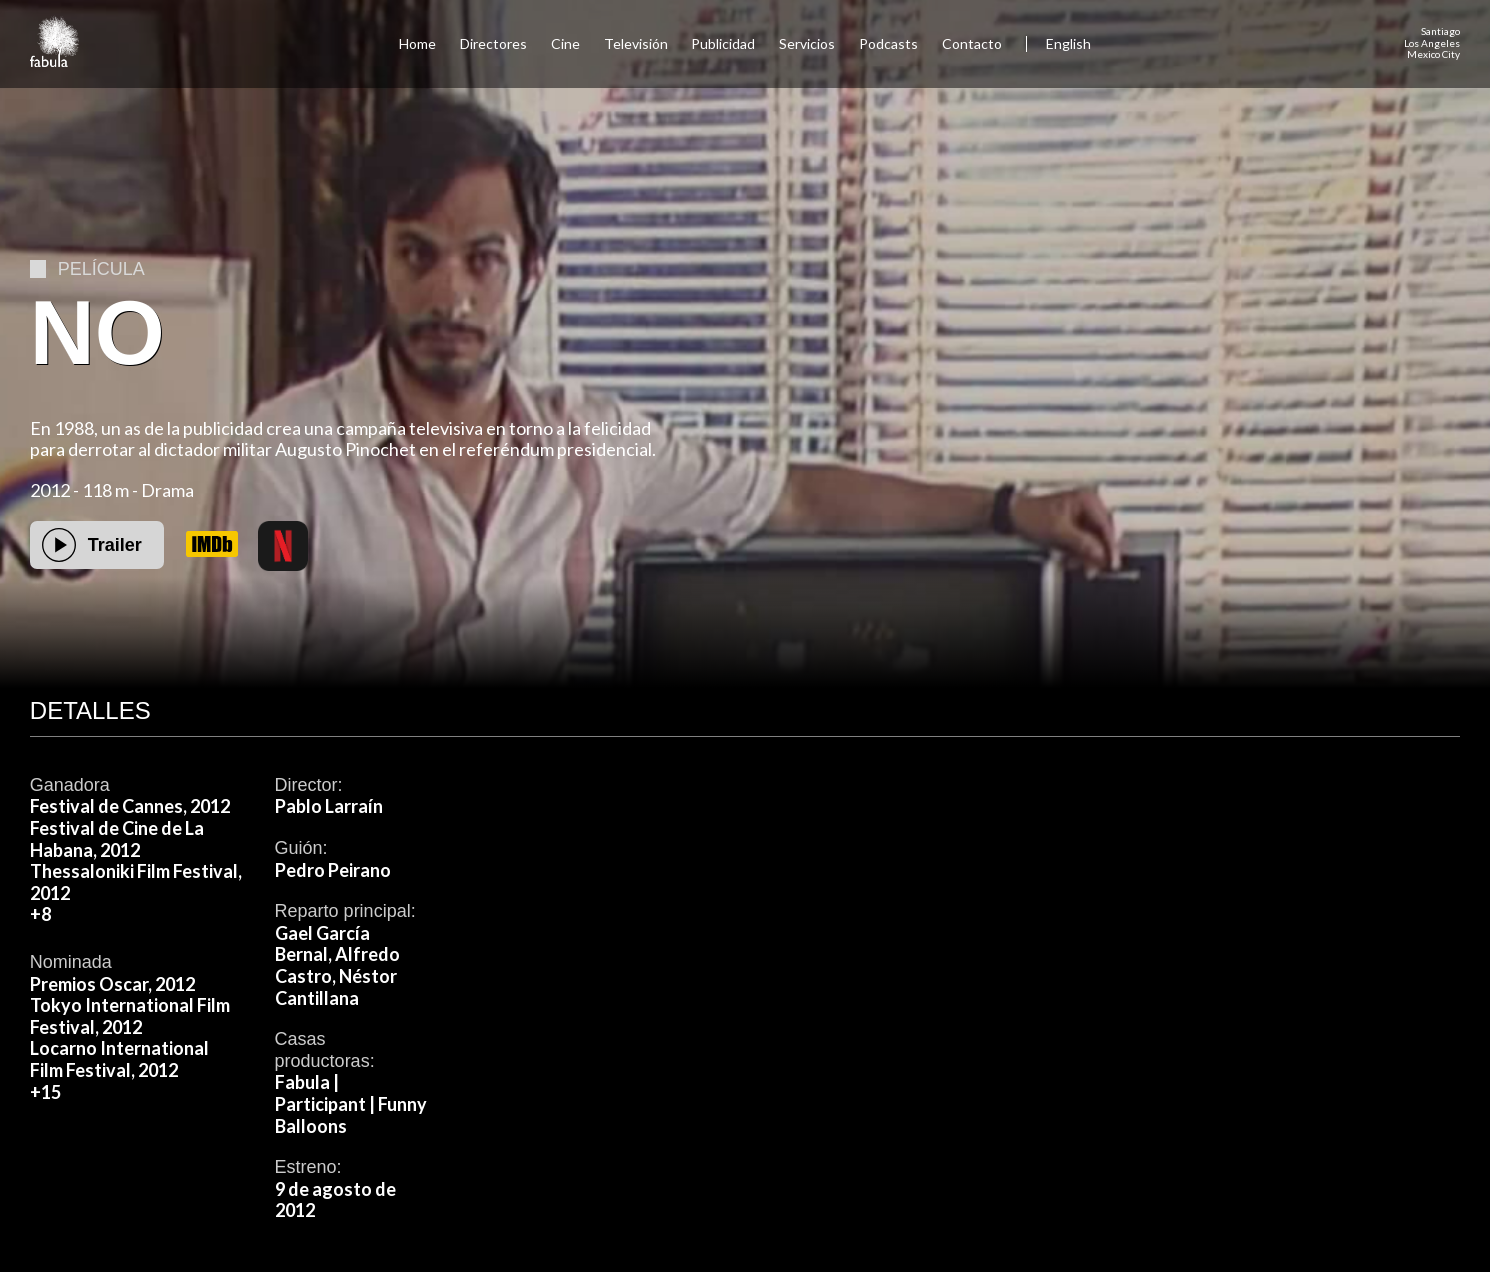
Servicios (807, 43)
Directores (493, 43)
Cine (565, 43)
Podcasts (888, 43)
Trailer (115, 545)
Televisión (636, 43)
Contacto (972, 43)
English (1068, 43)
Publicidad (723, 43)
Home (417, 43)
